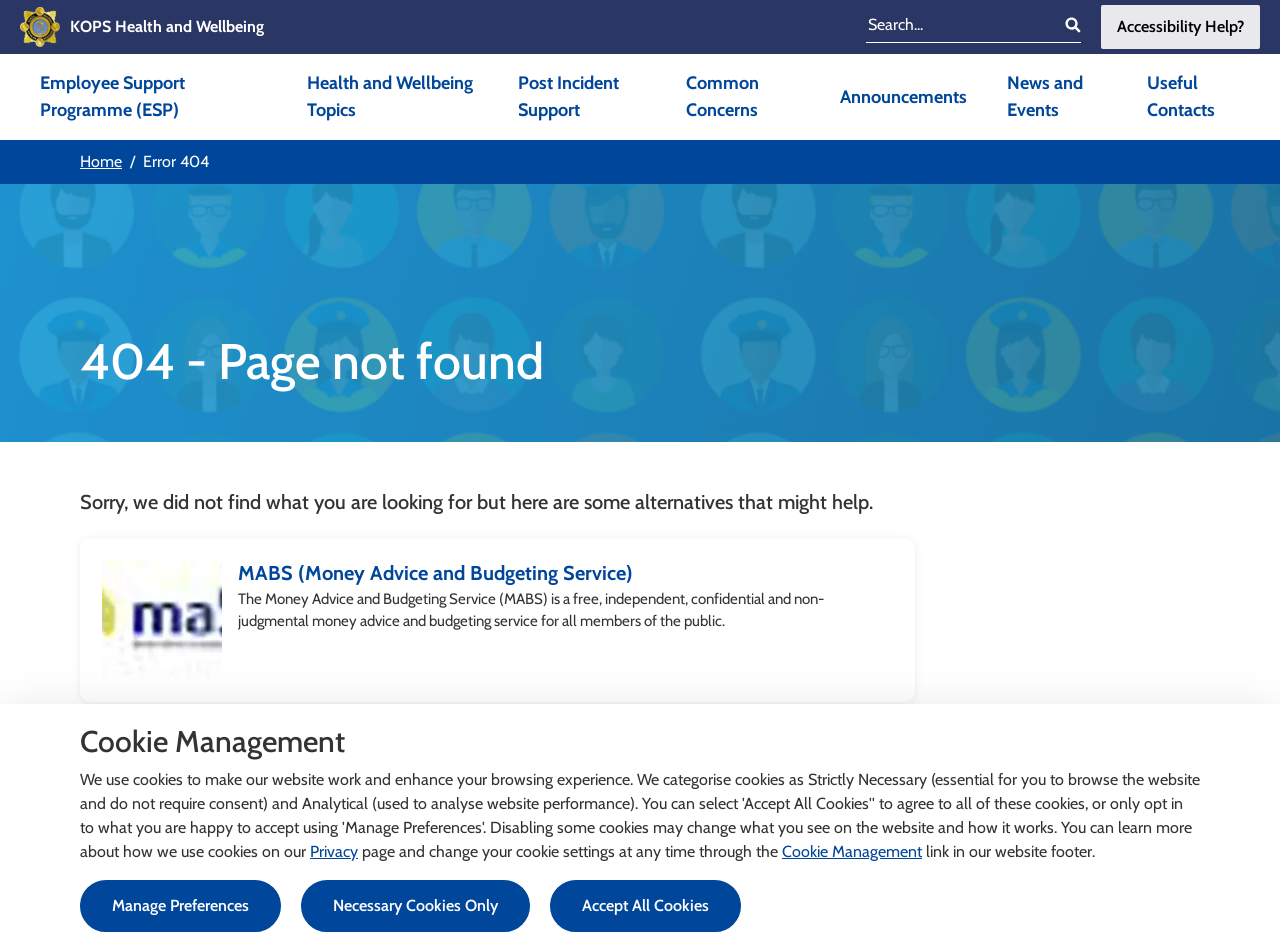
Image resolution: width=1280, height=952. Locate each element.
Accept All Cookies (645, 905)
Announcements (903, 97)
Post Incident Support (568, 96)
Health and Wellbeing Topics (390, 96)
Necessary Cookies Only (415, 905)
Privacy (334, 851)
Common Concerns (722, 96)
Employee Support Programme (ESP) (112, 96)
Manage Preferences (180, 905)
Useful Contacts (1181, 96)
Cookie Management (852, 851)
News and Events (1045, 96)
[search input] (958, 27)
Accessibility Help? (1180, 26)
